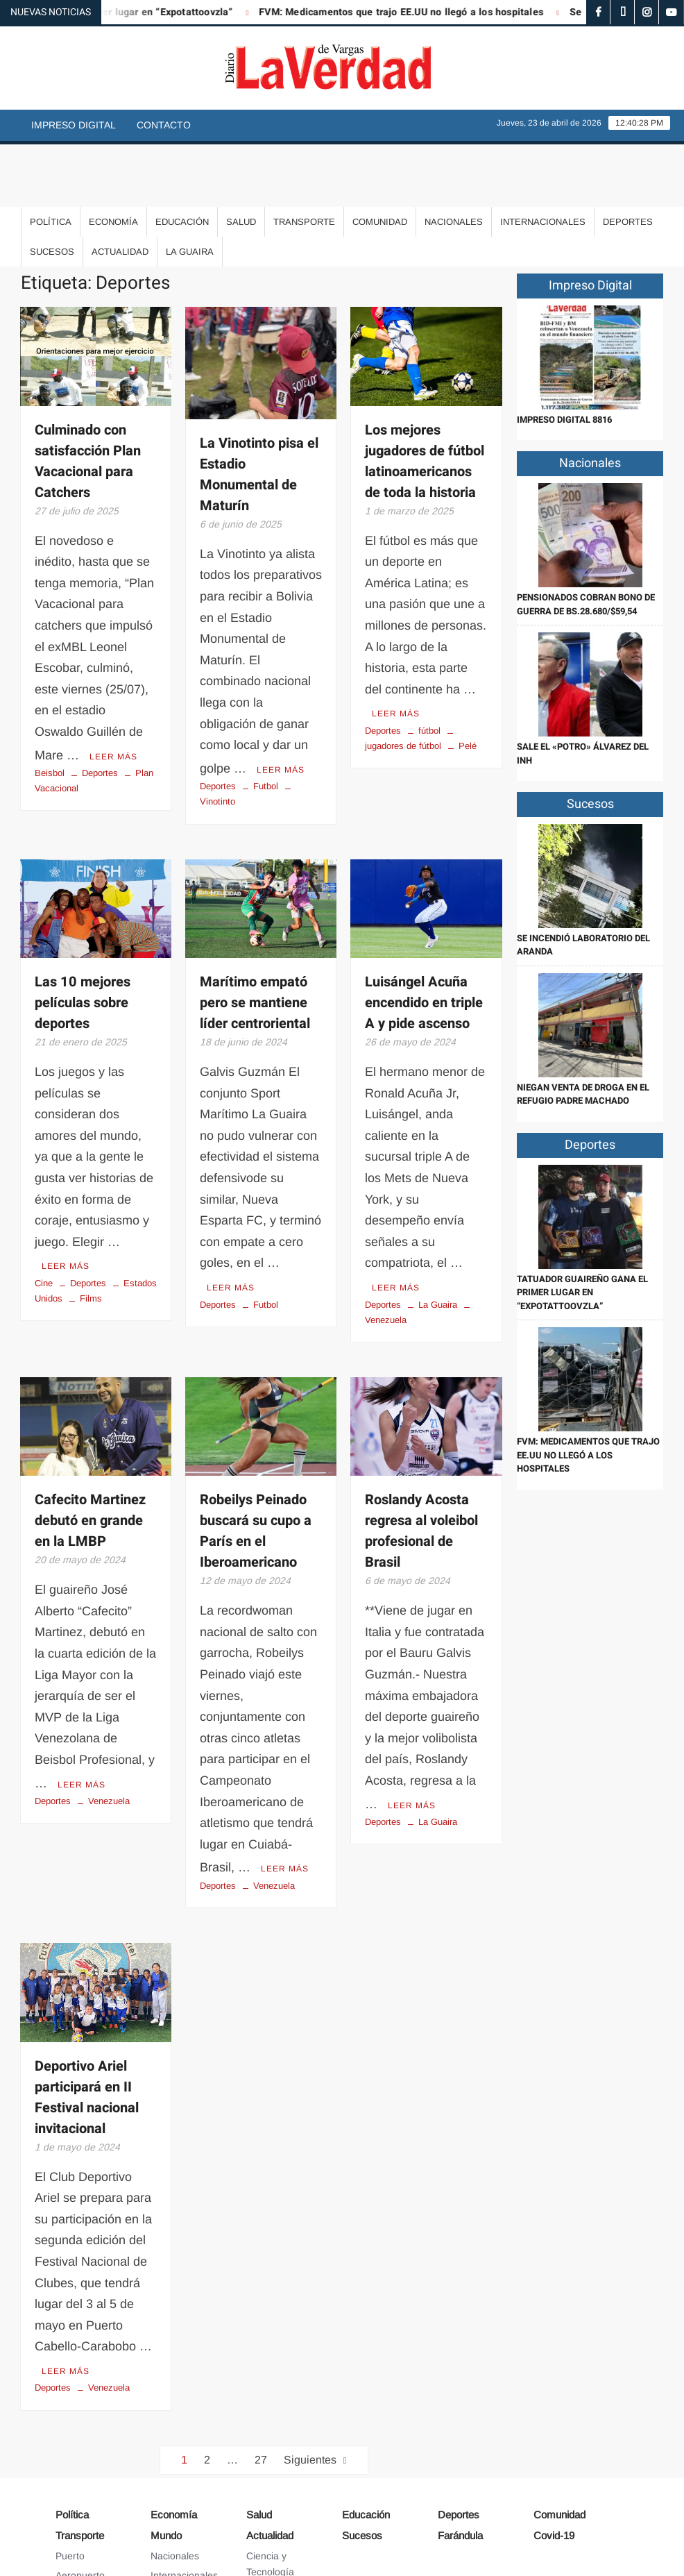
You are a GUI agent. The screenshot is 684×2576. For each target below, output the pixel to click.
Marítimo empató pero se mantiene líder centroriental (255, 938)
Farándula (460, 2464)
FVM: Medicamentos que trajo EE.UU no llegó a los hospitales (422, 12)
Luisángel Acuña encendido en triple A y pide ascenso (424, 938)
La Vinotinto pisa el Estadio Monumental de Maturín (259, 412)
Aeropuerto (80, 2504)
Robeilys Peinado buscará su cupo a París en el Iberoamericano (255, 1465)
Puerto (70, 2485)
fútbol (429, 666)
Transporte (304, 159)
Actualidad (120, 189)
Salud (241, 159)
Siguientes (310, 2389)
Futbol (265, 721)
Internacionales (542, 159)
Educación (182, 159)
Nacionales (454, 159)
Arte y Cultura (276, 2521)
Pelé (468, 681)
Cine (44, 1216)
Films (91, 1232)
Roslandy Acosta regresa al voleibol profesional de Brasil (421, 1465)
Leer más (113, 692)
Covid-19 (553, 2464)
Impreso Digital (73, 125)
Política (50, 159)
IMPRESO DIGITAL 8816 (564, 357)
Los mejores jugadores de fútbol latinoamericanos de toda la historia (424, 398)
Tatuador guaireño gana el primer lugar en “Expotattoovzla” (582, 1230)
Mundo (166, 2464)
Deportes (628, 159)
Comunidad (379, 159)
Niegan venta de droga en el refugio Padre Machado (583, 1031)
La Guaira (190, 189)
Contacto (164, 125)
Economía (113, 159)
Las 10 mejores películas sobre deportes (82, 938)
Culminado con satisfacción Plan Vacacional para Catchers (88, 398)
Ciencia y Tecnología (270, 2493)
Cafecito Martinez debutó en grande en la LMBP (90, 1454)
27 (261, 2389)
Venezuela (109, 1732)
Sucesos (52, 189)
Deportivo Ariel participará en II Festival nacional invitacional (87, 2028)
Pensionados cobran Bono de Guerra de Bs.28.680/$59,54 (586, 541)
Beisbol (50, 708)
